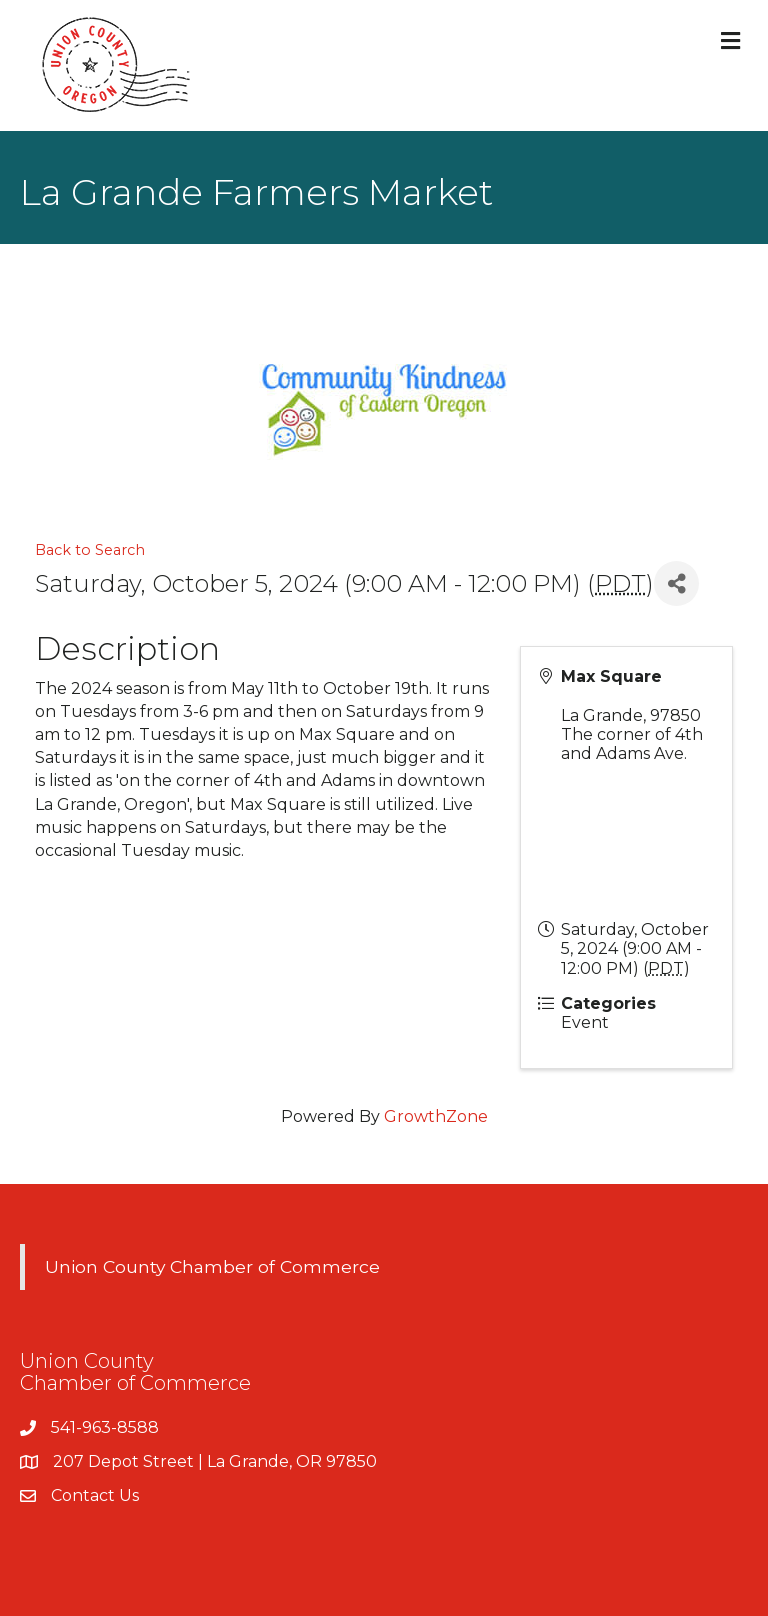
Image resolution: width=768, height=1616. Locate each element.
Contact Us (95, 1495)
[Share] (676, 583)
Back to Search (90, 550)
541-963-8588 (105, 1427)
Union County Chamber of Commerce (212, 1266)
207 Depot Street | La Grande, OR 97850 (215, 1461)
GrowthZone (436, 1116)
